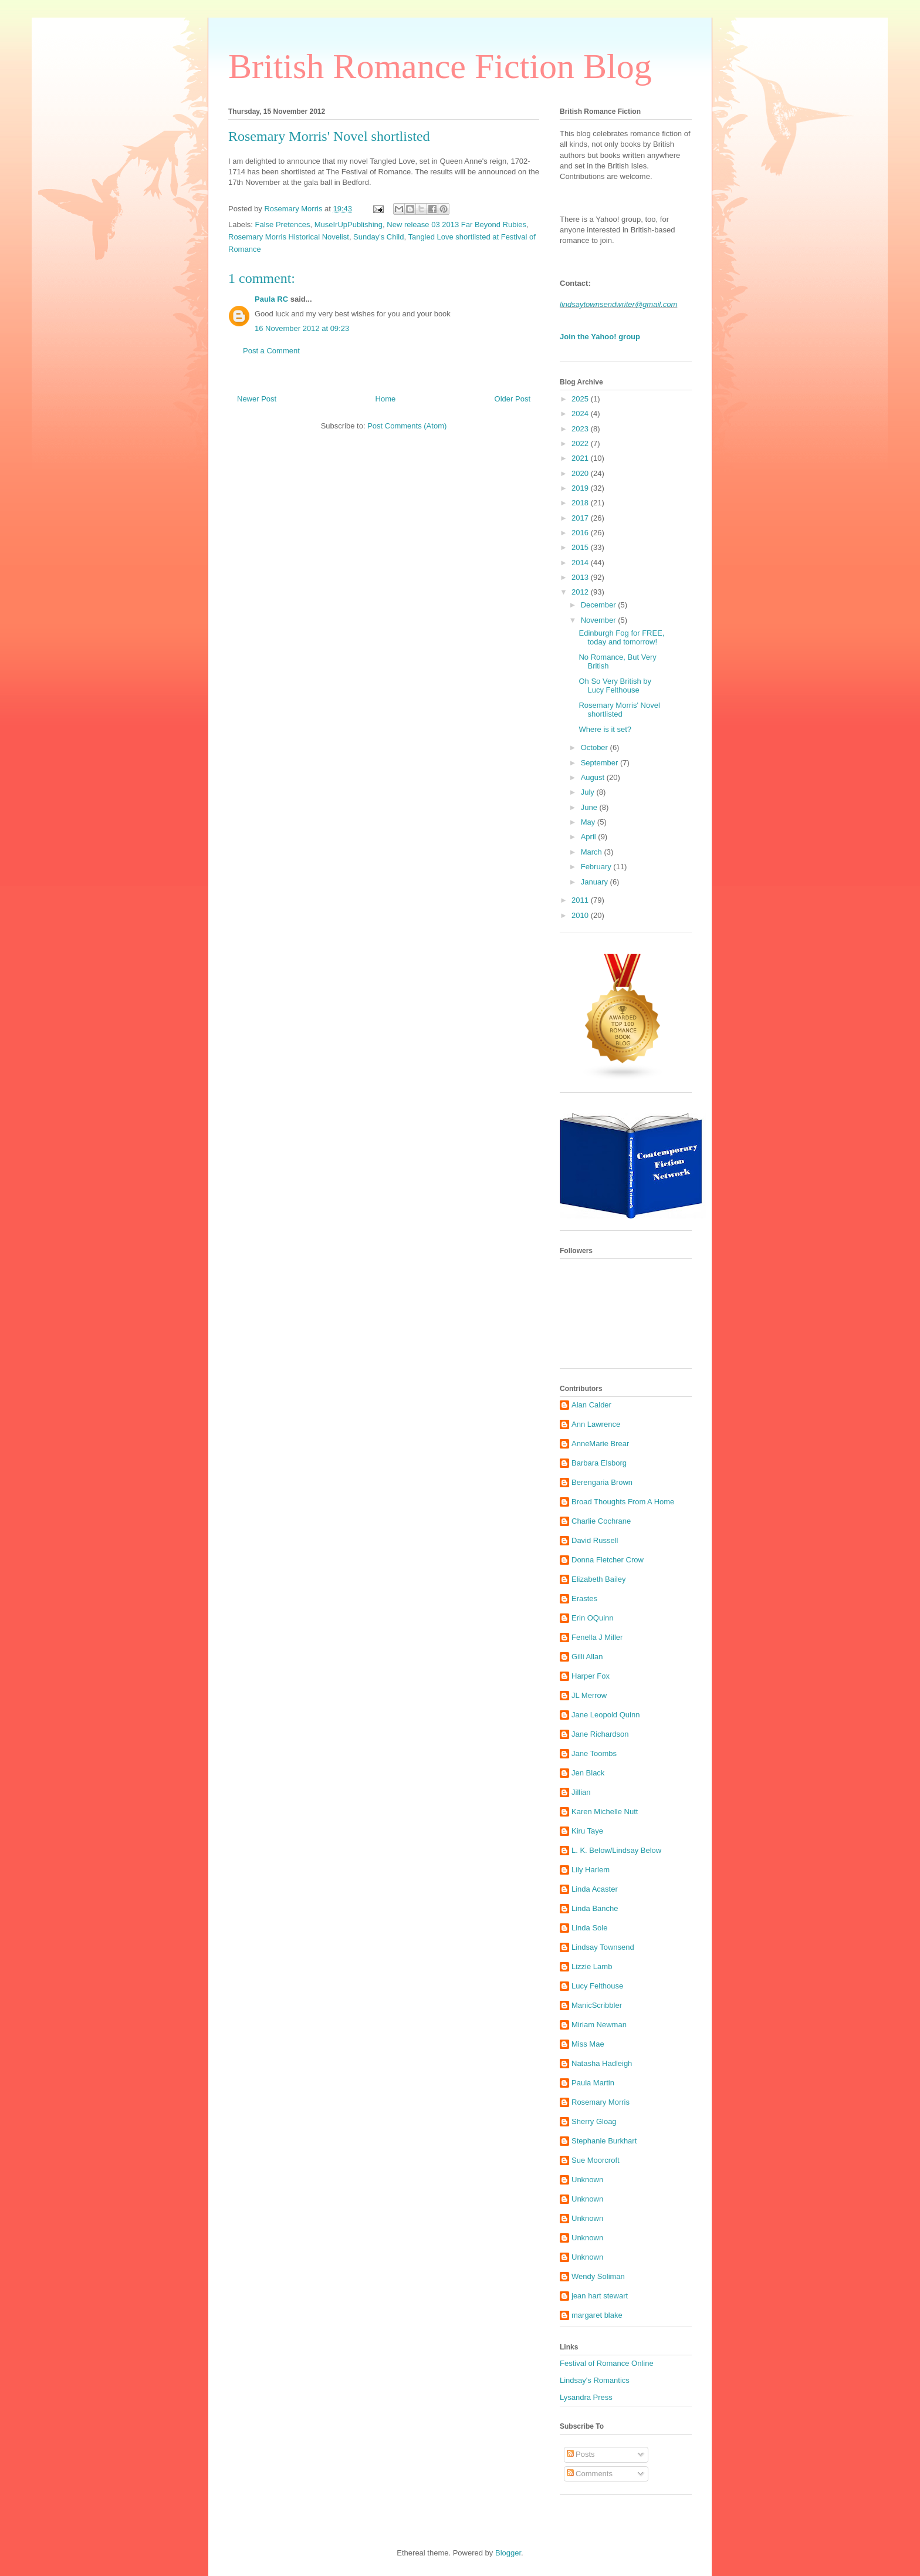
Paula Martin (592, 2082)
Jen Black (587, 1772)
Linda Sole (589, 1927)
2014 (581, 562)
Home (386, 398)
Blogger (508, 2552)
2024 (581, 413)
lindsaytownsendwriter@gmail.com (618, 304)
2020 (581, 473)
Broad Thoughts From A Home (622, 1501)
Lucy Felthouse (597, 1985)
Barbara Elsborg (599, 1463)
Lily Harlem (590, 1869)
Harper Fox (590, 1676)
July (589, 792)
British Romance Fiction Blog (440, 66)
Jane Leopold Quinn (605, 1714)
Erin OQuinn (592, 1617)
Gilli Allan (587, 1656)
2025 (581, 398)
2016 (581, 532)
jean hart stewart (599, 2295)
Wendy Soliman (598, 2276)
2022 (581, 443)
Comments (590, 2473)
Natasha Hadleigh (601, 2063)
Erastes (584, 1598)
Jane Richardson (600, 1734)
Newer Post (256, 398)
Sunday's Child (378, 236)
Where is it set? (605, 729)
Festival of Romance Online (607, 2363)
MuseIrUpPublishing (348, 224)
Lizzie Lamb (591, 1966)
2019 (581, 488)
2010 (581, 915)
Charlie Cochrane (601, 1521)
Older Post (512, 398)
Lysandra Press (586, 2397)
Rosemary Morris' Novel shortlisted (619, 710)
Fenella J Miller (597, 1637)
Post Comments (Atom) (407, 425)
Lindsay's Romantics (595, 2380)
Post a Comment (271, 350)
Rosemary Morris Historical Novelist (288, 236)
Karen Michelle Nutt (604, 1811)
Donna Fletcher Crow (607, 1559)
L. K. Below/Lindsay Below (616, 1850)
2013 (581, 577)
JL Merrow (589, 1695)
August (594, 777)
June (590, 807)
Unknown (587, 2179)
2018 (581, 502)
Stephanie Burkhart (604, 2140)
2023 (581, 428)
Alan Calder (591, 1404)
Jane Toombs (594, 1753)
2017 (581, 518)
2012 (581, 592)
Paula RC (271, 299)
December (599, 604)
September (600, 762)
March (592, 852)
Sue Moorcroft (595, 2160)
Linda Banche (594, 1908)
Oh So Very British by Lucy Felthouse (615, 686)
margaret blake (597, 2315)
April (589, 836)
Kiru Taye (587, 1831)
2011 (581, 900)
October (595, 747)
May (589, 822)
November (599, 620)
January (595, 881)
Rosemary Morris (600, 2102)
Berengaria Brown (601, 1482)
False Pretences (282, 224)
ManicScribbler (596, 2005)
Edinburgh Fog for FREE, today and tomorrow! (621, 638)
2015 (581, 547)
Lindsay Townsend (602, 1947)
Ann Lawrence (595, 1424)
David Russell (594, 1540)
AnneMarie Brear (600, 1443)
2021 (581, 458)
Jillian (581, 1792)
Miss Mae (587, 2044)
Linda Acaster (594, 1889)
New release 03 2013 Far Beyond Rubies (456, 224)
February (597, 866)
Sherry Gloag (594, 2121)
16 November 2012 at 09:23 (302, 328)
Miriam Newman (599, 2024)
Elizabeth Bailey (598, 1579)
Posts (581, 2454)
